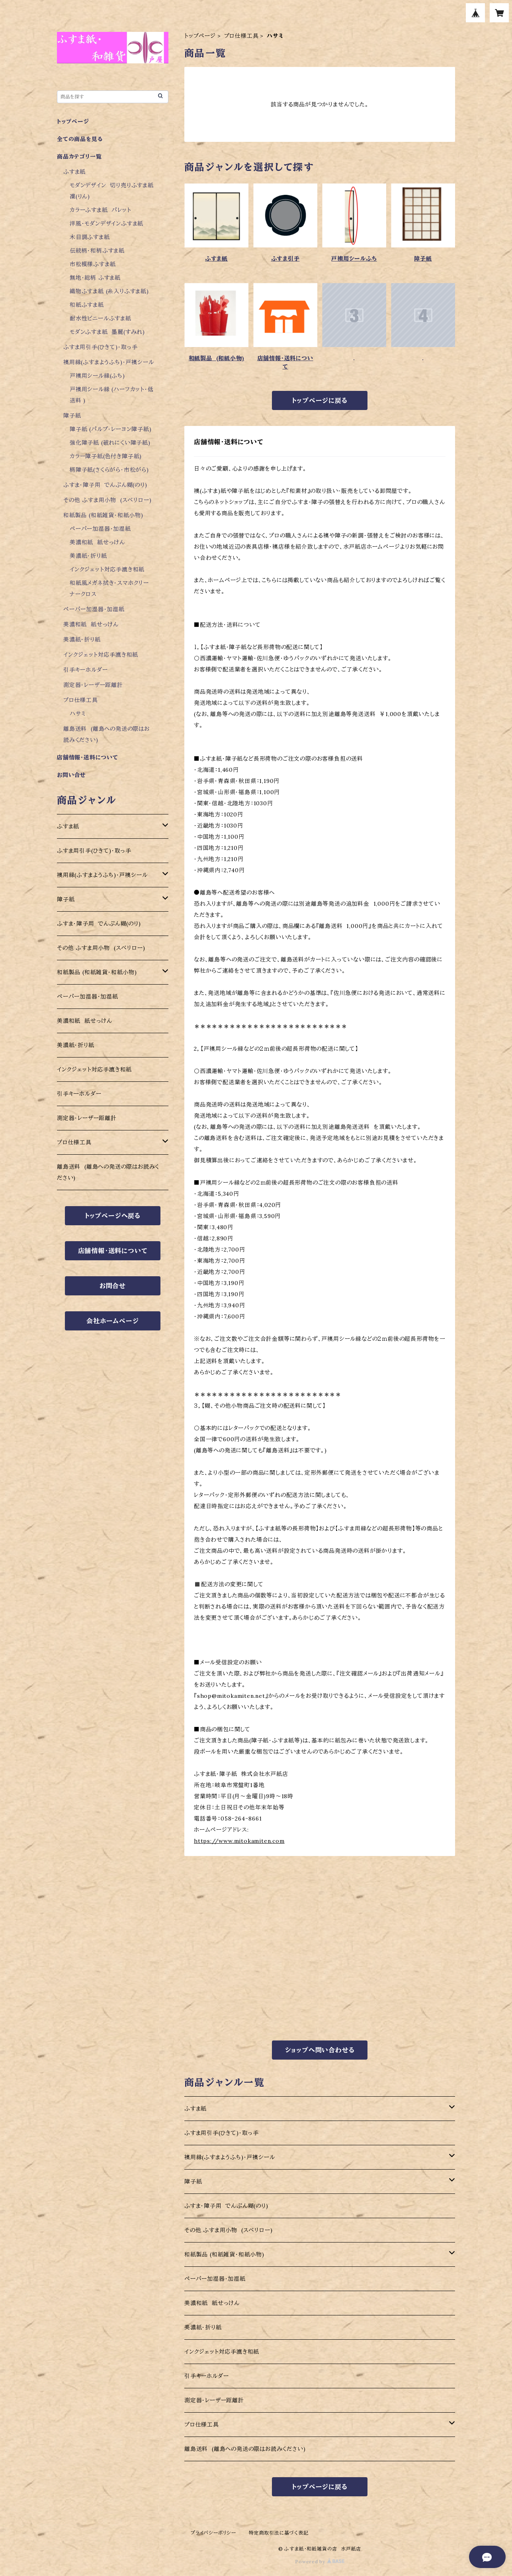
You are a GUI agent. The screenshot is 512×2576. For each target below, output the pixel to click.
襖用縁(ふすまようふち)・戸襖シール (229, 2157)
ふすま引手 (285, 258)
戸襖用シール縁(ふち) (97, 375)
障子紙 (423, 258)
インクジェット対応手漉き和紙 (221, 2351)
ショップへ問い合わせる (320, 2050)
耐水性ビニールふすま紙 (100, 318)
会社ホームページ (112, 1321)
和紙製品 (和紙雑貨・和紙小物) (224, 2254)
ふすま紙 (216, 258)
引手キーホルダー (206, 2376)
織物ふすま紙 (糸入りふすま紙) (109, 291)
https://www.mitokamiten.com (239, 1840)
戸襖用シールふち (354, 258)
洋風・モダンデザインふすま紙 (106, 223)
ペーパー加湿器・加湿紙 (215, 2278)
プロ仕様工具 (241, 35)
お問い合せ (71, 775)
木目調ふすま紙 (90, 237)
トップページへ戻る (113, 1216)
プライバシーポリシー (213, 2533)
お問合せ (113, 1286)
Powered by (319, 2561)
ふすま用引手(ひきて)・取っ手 (221, 2133)
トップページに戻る (319, 400)
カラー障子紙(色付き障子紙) (106, 456)
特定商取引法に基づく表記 (279, 2533)
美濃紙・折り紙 (203, 2327)
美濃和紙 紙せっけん (212, 2303)
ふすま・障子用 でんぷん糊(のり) (226, 2205)
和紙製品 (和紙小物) (216, 358)
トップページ (200, 35)
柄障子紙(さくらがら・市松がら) (109, 469)
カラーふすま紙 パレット (100, 210)
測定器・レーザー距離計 (214, 2400)
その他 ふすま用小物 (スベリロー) (228, 2230)
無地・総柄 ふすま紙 (95, 277)
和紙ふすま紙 (87, 304)
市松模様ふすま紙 (92, 264)
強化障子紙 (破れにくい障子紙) (110, 442)
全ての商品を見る (79, 139)
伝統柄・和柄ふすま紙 (97, 250)
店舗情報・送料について (285, 362)
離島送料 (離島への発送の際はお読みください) (244, 2448)
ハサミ (78, 713)
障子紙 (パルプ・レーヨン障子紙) (111, 429)
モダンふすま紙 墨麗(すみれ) (107, 331)
